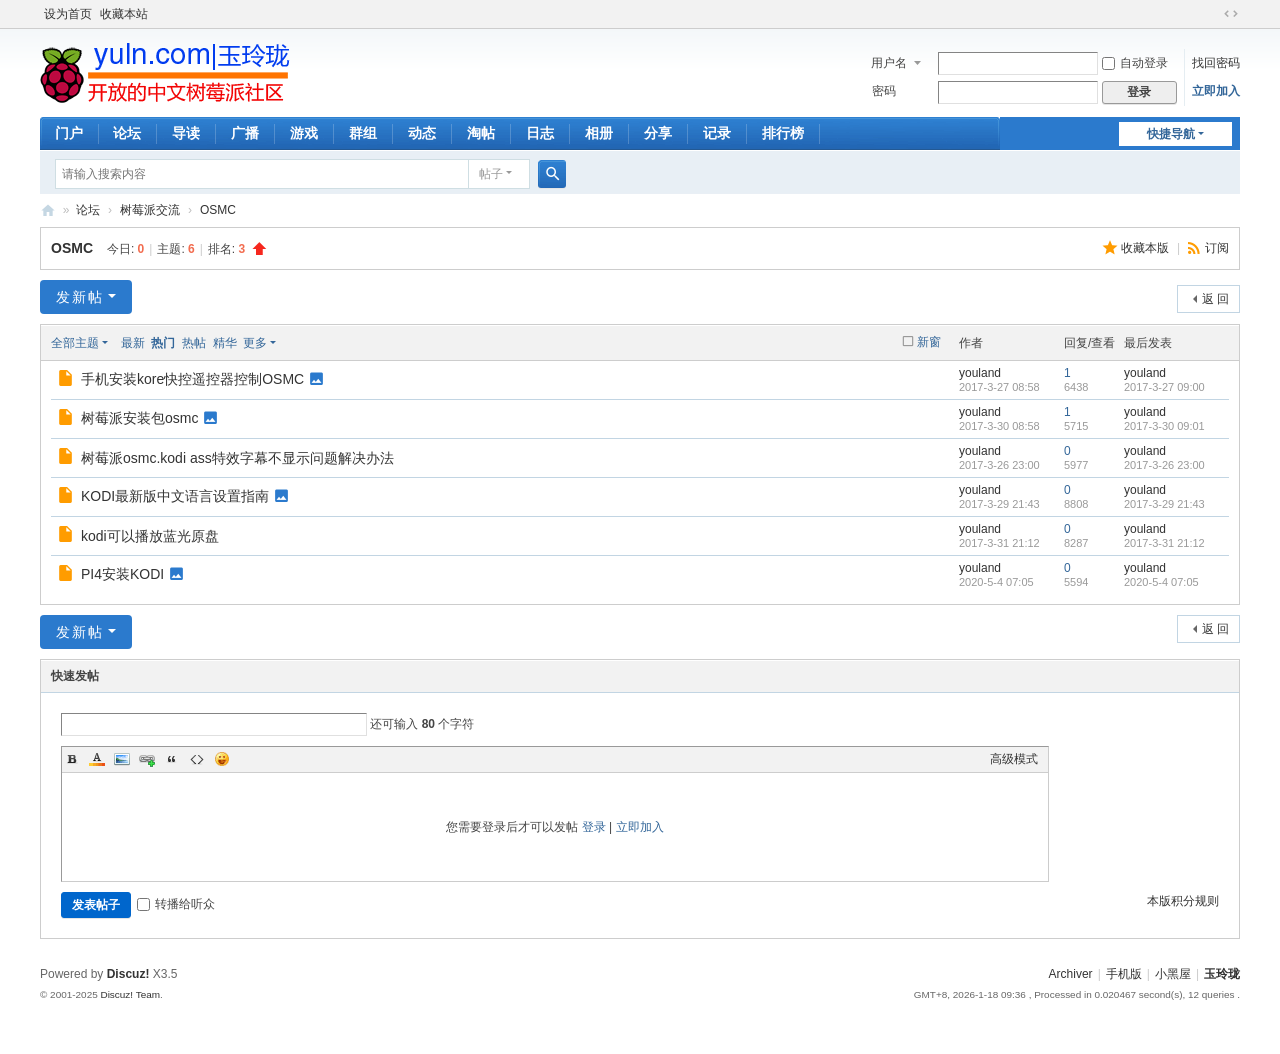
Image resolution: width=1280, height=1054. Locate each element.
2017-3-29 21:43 (1164, 504)
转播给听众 (176, 904)
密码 (884, 91)
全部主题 (75, 343)
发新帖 (80, 297)
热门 (163, 343)
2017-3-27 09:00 (1164, 387)
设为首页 (68, 14)
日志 (540, 133)
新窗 (929, 342)
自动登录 (1135, 63)
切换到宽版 (1231, 14)
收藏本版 (1146, 248)
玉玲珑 (1222, 974)
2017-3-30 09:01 (1164, 426)
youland (980, 373)
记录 (717, 133)
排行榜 (783, 133)
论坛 (127, 133)
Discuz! (128, 974)
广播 (245, 133)
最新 (133, 343)
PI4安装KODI (122, 574)
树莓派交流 (150, 210)
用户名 (889, 63)
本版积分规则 (1183, 901)
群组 (363, 133)
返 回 (1215, 299)
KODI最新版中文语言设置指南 (175, 496)
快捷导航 (1171, 134)
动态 (422, 133)
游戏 (304, 133)
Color (97, 759)
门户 (69, 133)
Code (197, 759)
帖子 (491, 174)
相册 (599, 133)
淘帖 (481, 133)
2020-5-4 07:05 (1161, 582)
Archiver (1071, 974)
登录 (594, 827)
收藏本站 (124, 14)
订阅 (1217, 248)
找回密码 (1216, 63)
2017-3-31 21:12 (1164, 543)
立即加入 (1216, 91)
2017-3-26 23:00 (1164, 465)
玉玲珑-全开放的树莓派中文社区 (48, 210)
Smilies (222, 759)
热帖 (194, 343)
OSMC (218, 210)
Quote (172, 759)
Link (147, 759)
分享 (658, 133)
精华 (225, 343)
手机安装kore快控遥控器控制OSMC (192, 379)
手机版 (1124, 974)
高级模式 (1014, 759)
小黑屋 (1173, 974)
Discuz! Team (130, 994)
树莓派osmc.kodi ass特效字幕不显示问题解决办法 (237, 458)
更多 (255, 343)
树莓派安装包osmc (139, 418)
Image (122, 759)
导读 (186, 133)
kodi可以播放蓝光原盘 (150, 536)
